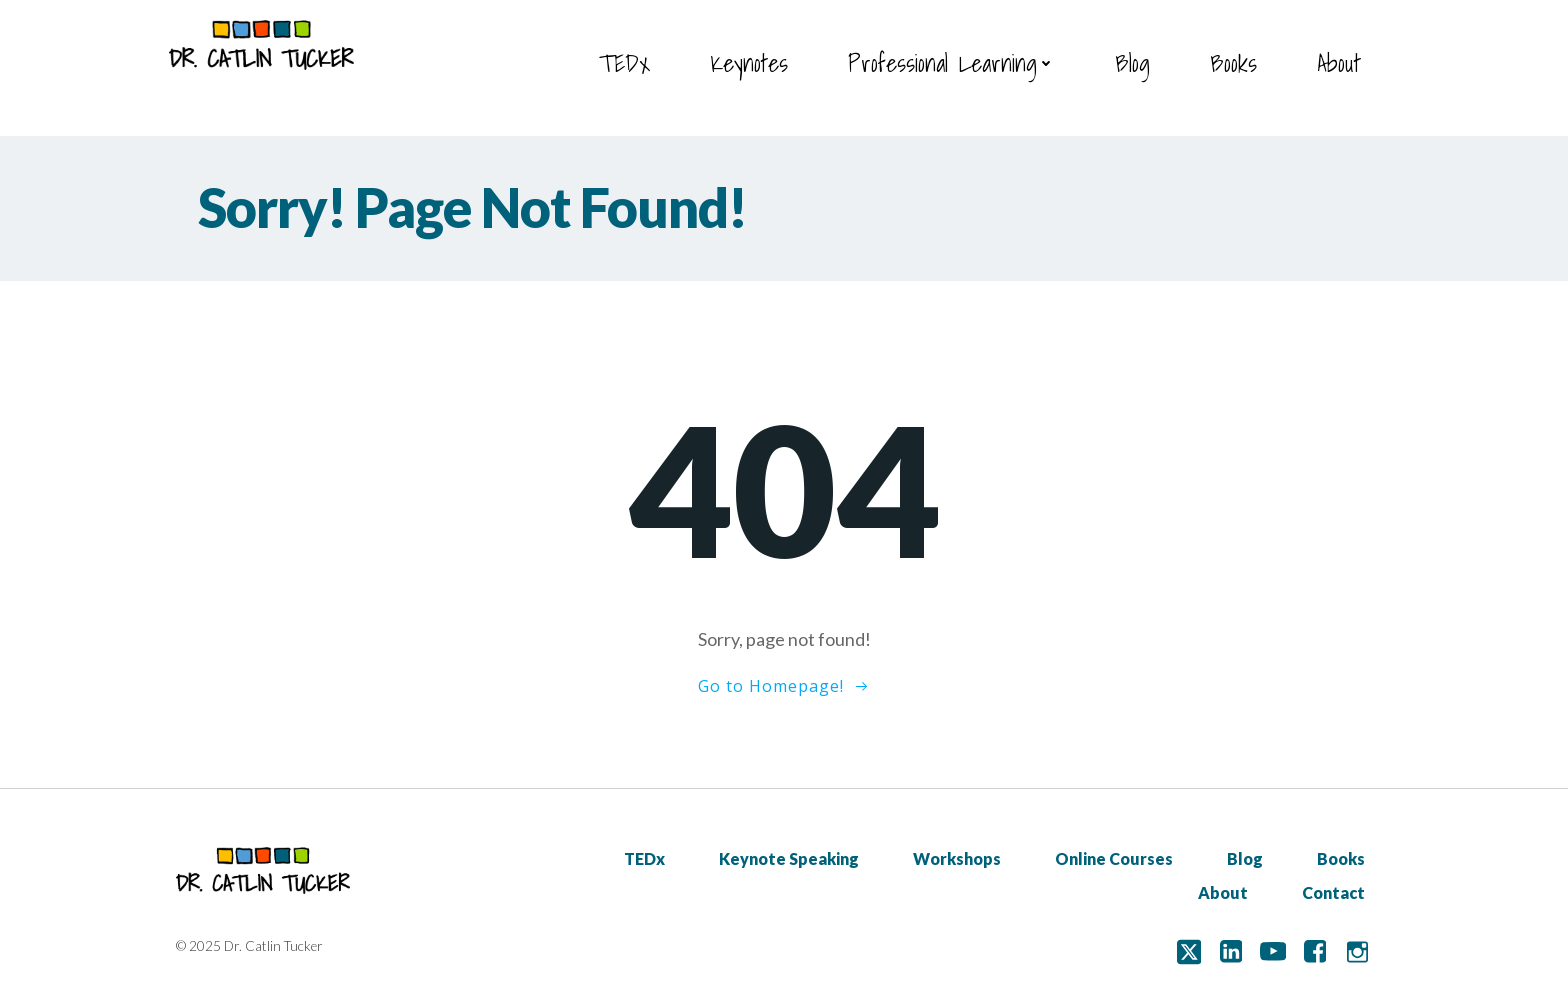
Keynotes (749, 63)
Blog (1132, 63)
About (1339, 63)
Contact (1333, 892)
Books (1233, 63)
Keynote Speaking (789, 858)
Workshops (957, 858)
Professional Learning (951, 63)
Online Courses (1114, 858)
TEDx (624, 63)
